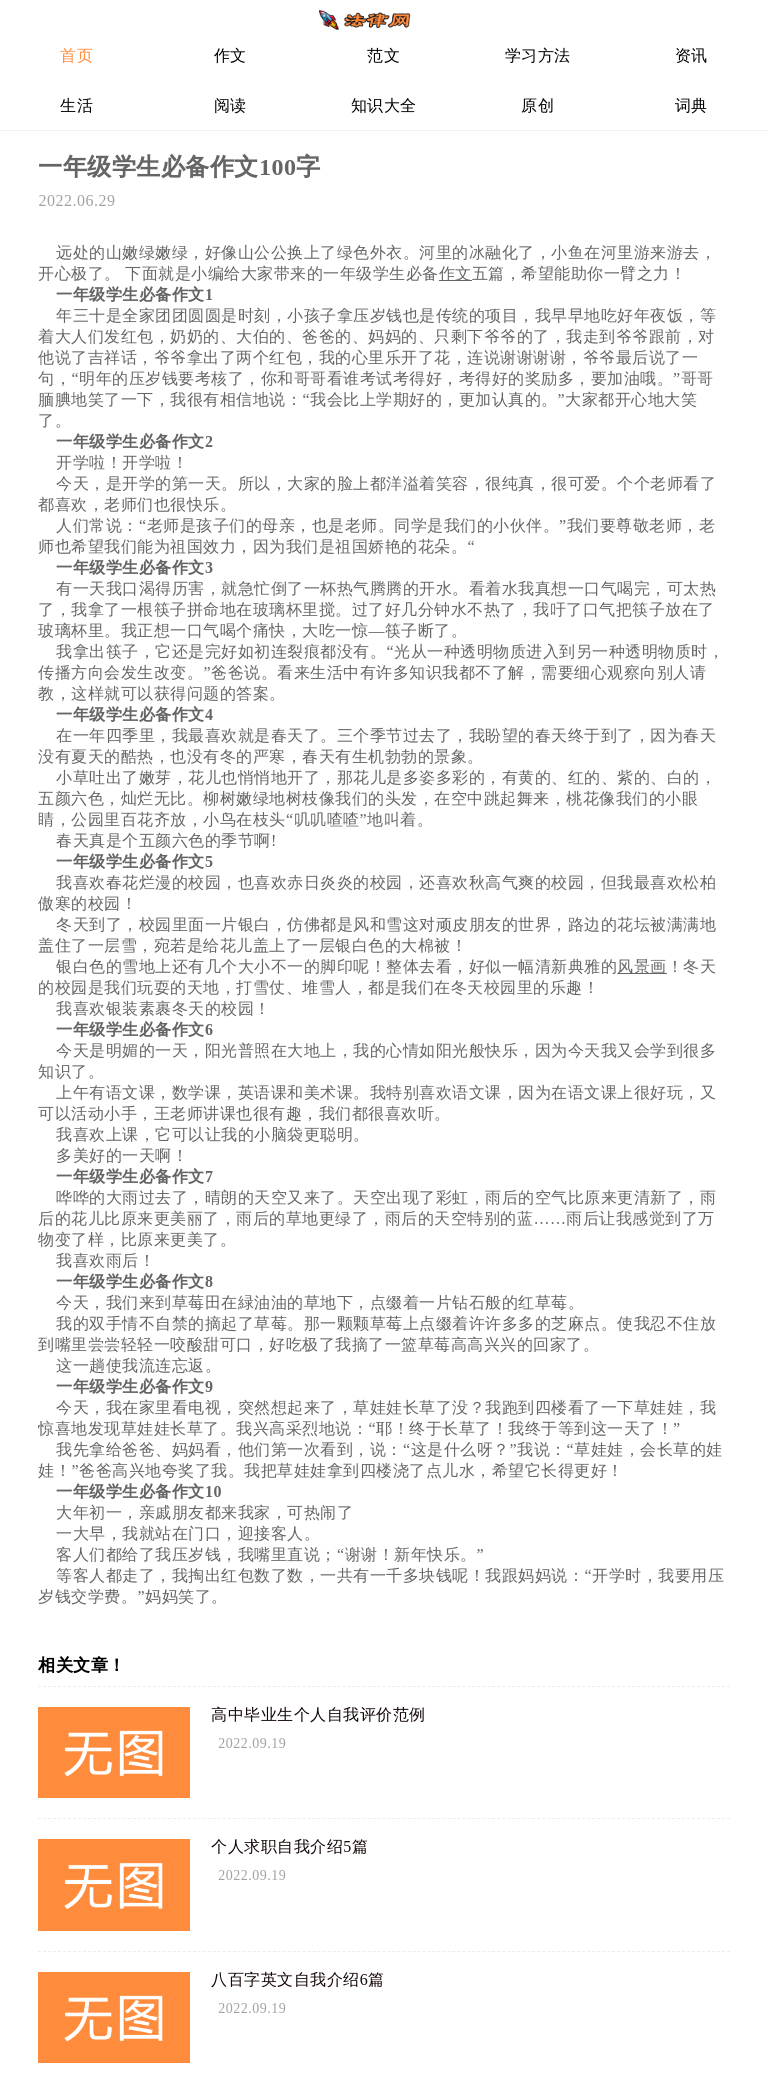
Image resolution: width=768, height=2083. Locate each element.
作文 (230, 55)
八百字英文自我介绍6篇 (298, 1979)
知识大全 (384, 105)
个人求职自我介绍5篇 (289, 1846)
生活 (76, 105)
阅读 (230, 105)
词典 (691, 105)
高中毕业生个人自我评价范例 (318, 1714)
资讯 (691, 55)
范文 (383, 55)
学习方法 (538, 55)
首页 (76, 55)
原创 (537, 105)
